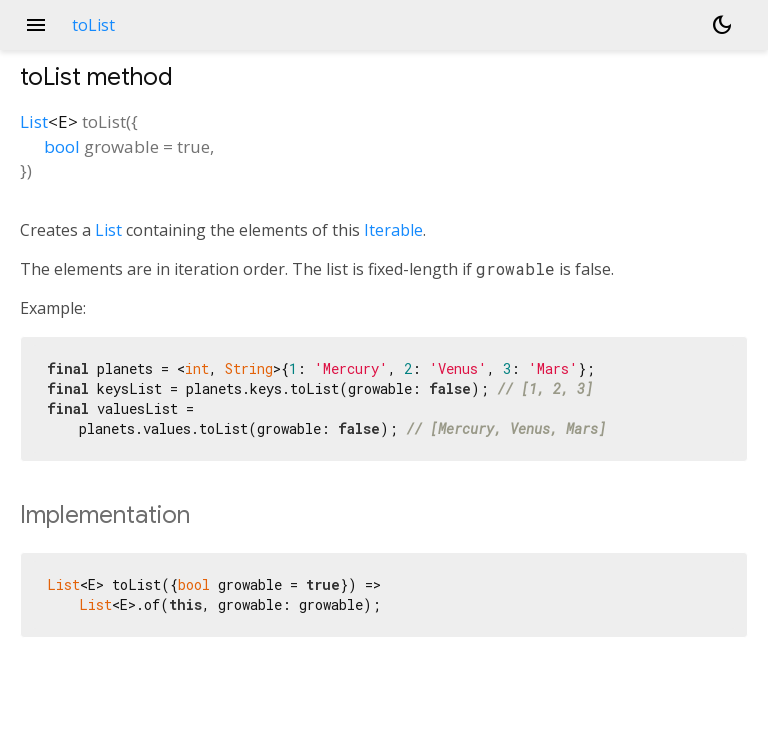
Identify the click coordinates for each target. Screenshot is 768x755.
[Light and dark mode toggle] (722, 25)
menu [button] (36, 25)
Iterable (393, 230)
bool (62, 146)
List (34, 121)
